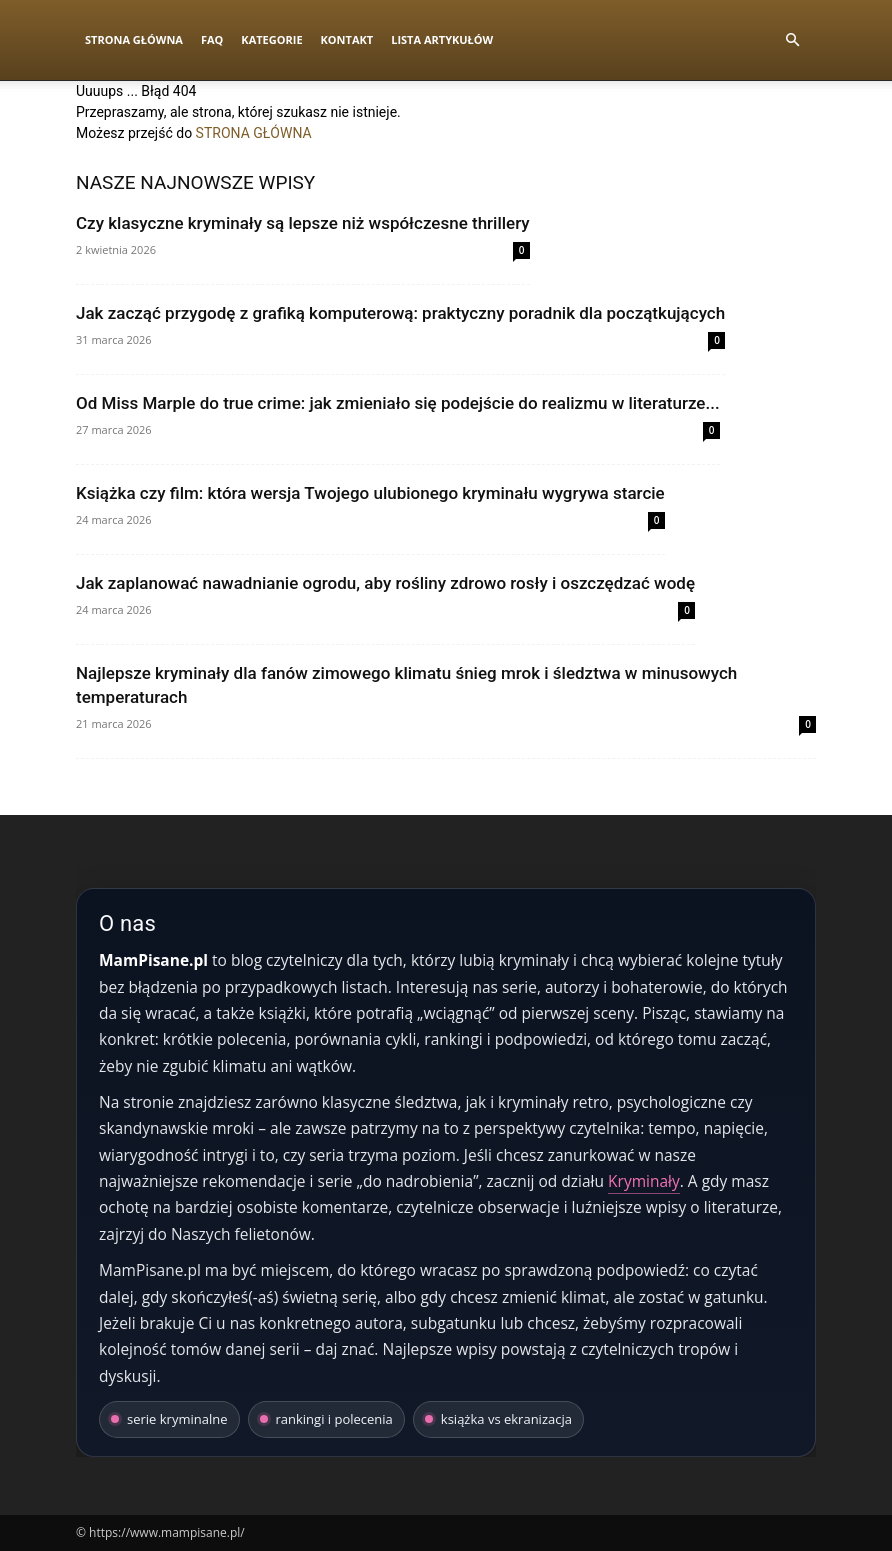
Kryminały (644, 1181)
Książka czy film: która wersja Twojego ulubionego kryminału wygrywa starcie (370, 493)
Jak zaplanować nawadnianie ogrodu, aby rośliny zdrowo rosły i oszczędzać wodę (385, 583)
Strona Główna (134, 39)
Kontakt (347, 39)
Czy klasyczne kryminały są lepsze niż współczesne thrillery (303, 223)
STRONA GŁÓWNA (254, 133)
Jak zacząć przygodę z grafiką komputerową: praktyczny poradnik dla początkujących (400, 313)
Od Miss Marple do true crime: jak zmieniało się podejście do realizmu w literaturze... (398, 403)
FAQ (212, 39)
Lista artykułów (442, 39)
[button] (792, 40)
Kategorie (271, 39)
